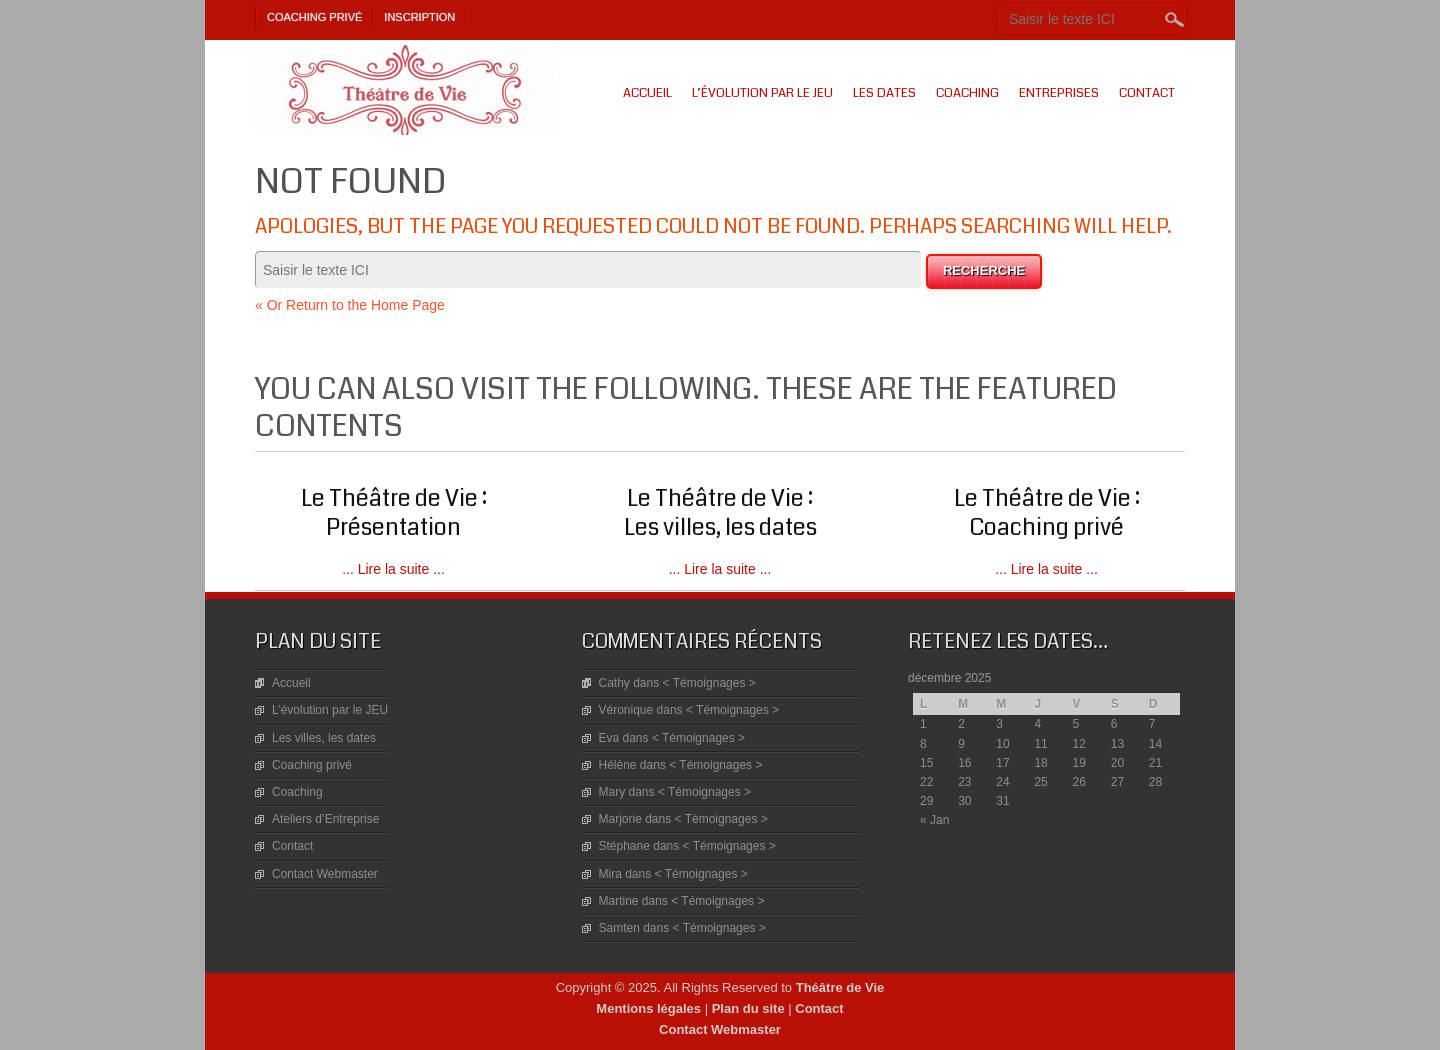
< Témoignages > (709, 683)
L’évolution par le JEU (762, 93)
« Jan (934, 820)
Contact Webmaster (325, 874)
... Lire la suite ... (393, 569)
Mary (612, 792)
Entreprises (1059, 93)
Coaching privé (314, 17)
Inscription (419, 17)
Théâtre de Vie (840, 987)
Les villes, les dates (324, 738)
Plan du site (748, 1008)
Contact (1147, 93)
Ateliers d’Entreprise (325, 819)
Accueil (647, 93)
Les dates (884, 93)
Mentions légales (648, 1008)
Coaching (967, 93)
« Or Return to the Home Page (350, 305)
